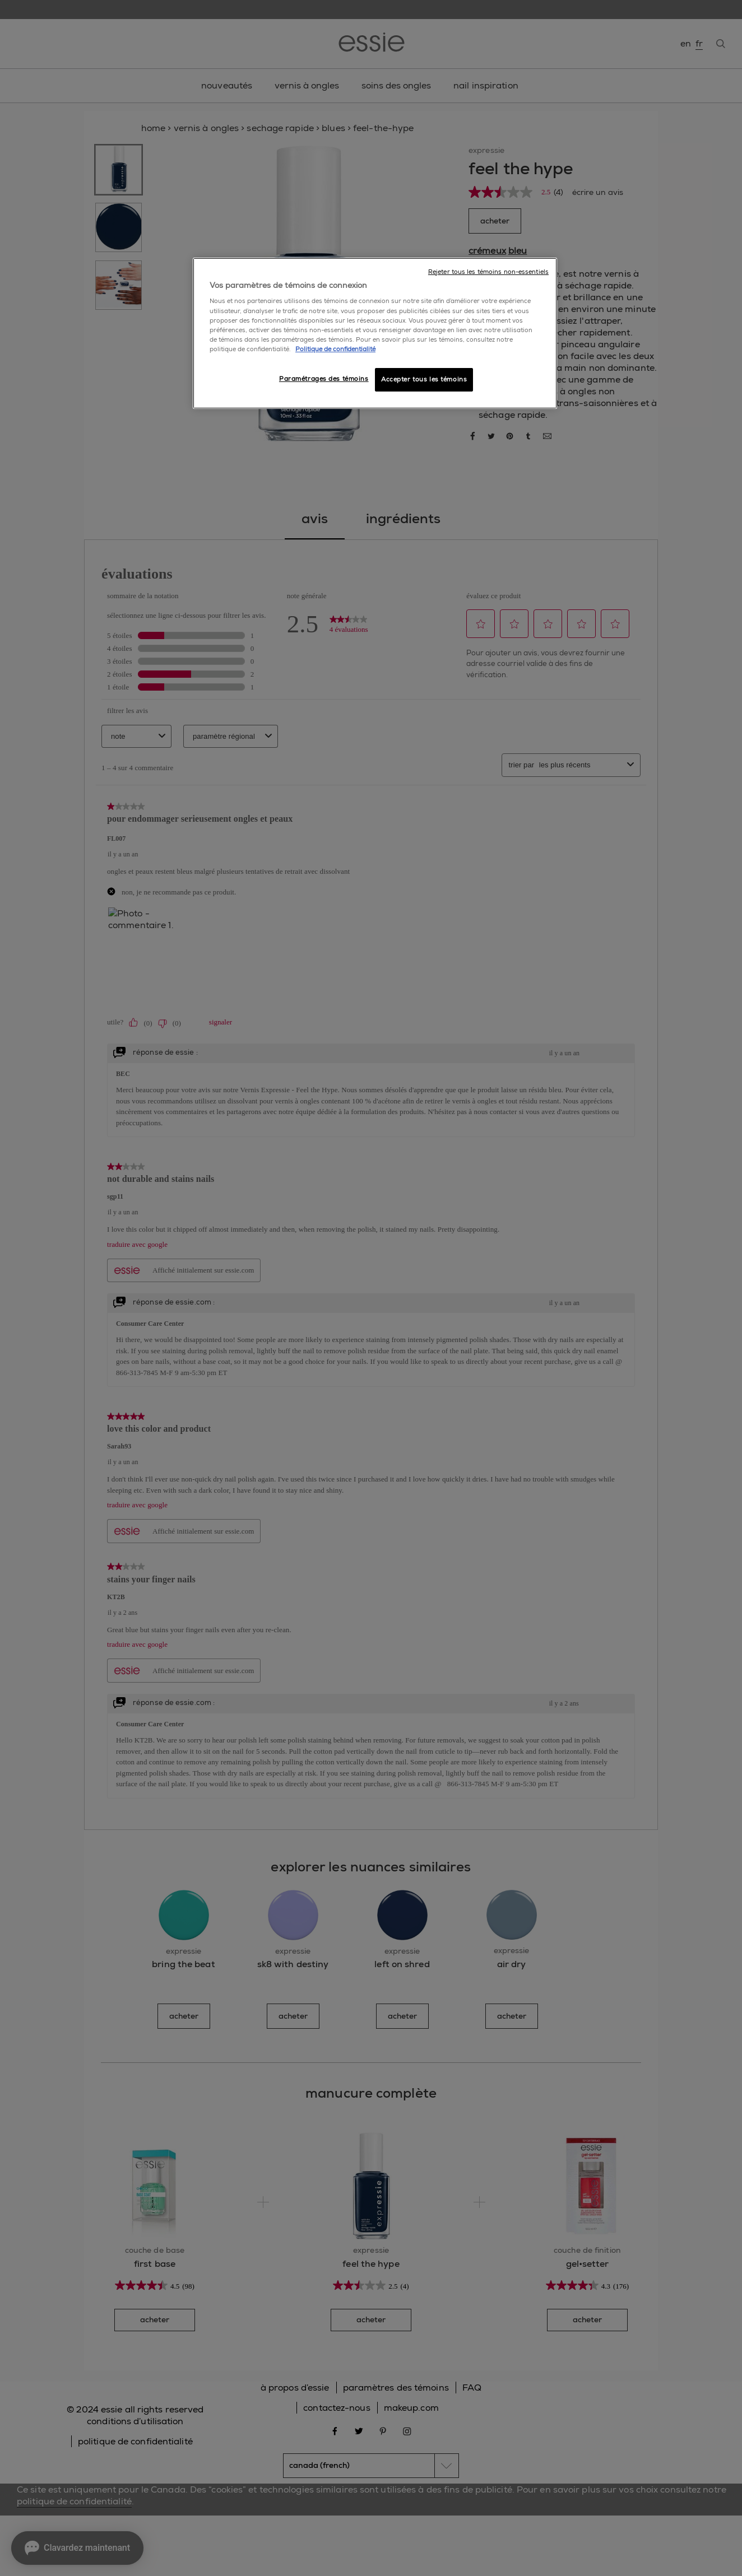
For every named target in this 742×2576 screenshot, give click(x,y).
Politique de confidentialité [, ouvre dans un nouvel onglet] (335, 349)
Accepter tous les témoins (424, 379)
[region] (375, 333)
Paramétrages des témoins (324, 379)
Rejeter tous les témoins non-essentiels (488, 272)
